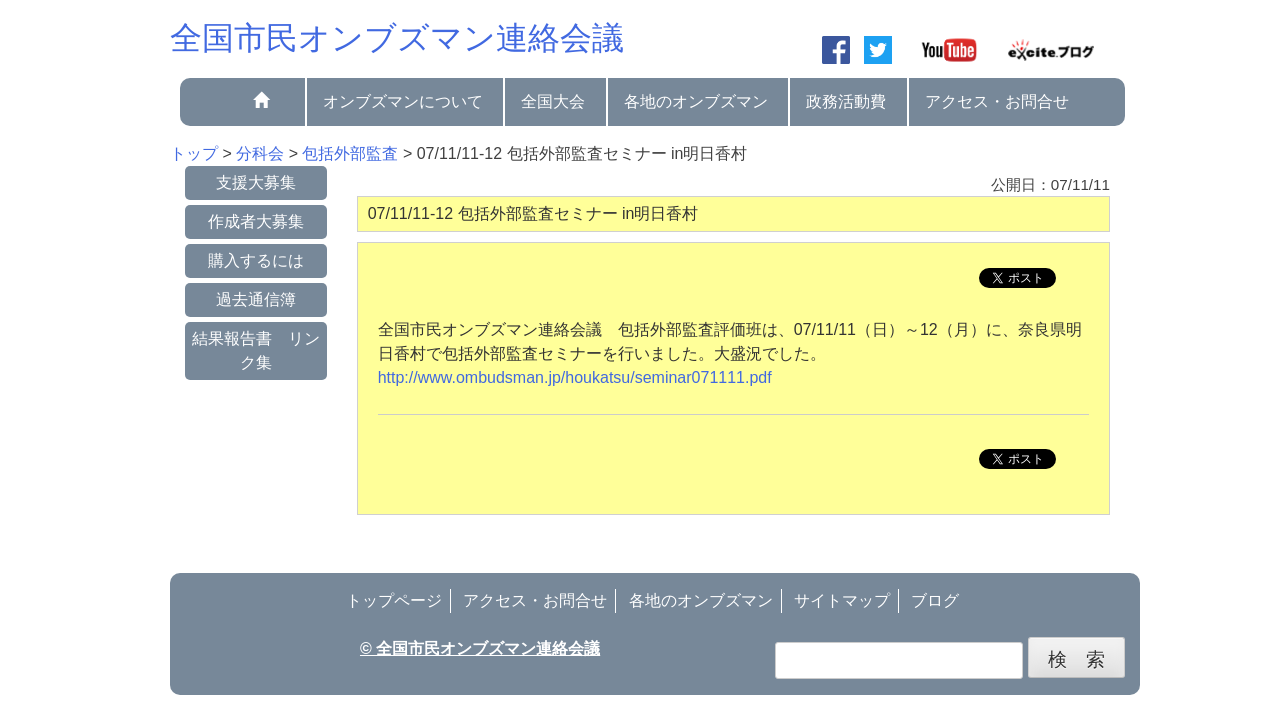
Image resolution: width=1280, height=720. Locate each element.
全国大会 (553, 101)
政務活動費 (846, 101)
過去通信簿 (256, 299)
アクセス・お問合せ (997, 101)
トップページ (394, 600)
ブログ (935, 600)
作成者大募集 (256, 221)
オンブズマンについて (403, 101)
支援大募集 (256, 182)
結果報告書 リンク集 (256, 350)
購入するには (256, 260)
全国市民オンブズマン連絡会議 (397, 38)
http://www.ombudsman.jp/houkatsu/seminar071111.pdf (575, 377)
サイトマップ (842, 600)
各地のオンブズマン (696, 101)
